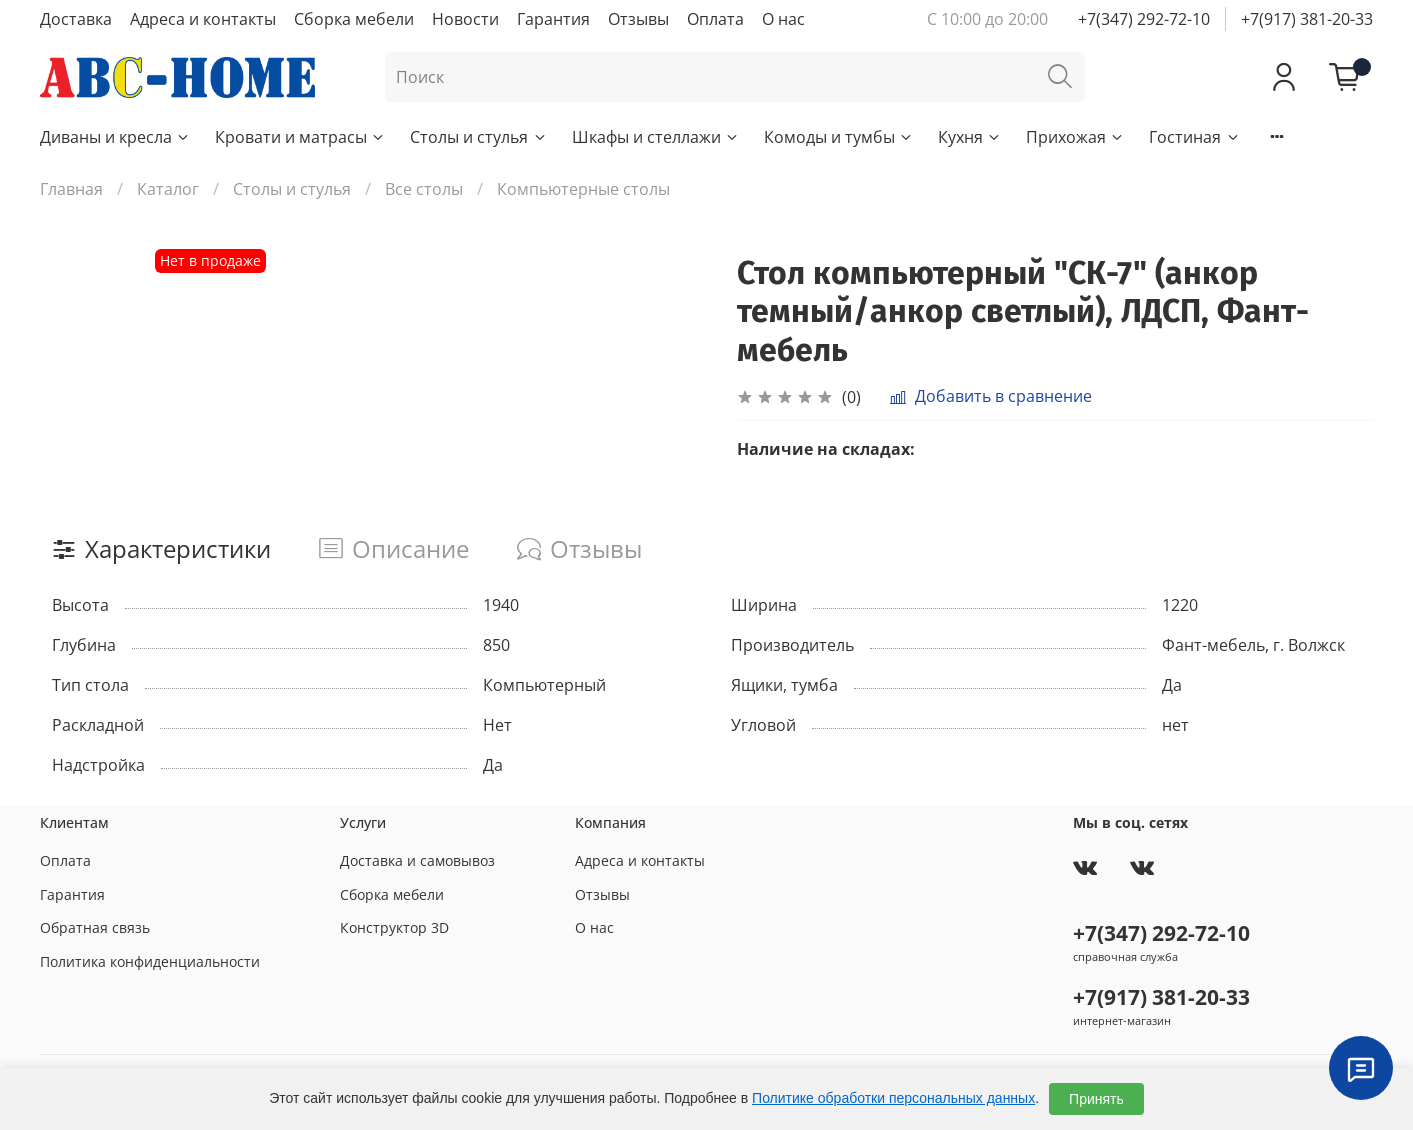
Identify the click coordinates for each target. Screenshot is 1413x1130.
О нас (783, 19)
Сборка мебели (354, 19)
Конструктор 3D (394, 927)
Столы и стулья (478, 137)
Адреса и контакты (203, 19)
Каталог (168, 189)
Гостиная (1194, 137)
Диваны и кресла (115, 137)
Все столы (424, 189)
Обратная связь (95, 927)
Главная (71, 189)
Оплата (715, 19)
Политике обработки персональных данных (893, 1098)
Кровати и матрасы (300, 137)
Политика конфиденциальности (150, 961)
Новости (465, 19)
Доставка (76, 19)
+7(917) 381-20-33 (1307, 19)
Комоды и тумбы (839, 137)
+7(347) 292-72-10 (1144, 19)
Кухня (970, 137)
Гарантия (553, 19)
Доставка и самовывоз (417, 860)
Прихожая (1075, 137)
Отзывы (638, 19)
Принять (1096, 1099)
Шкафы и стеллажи (656, 137)
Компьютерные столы (583, 189)
